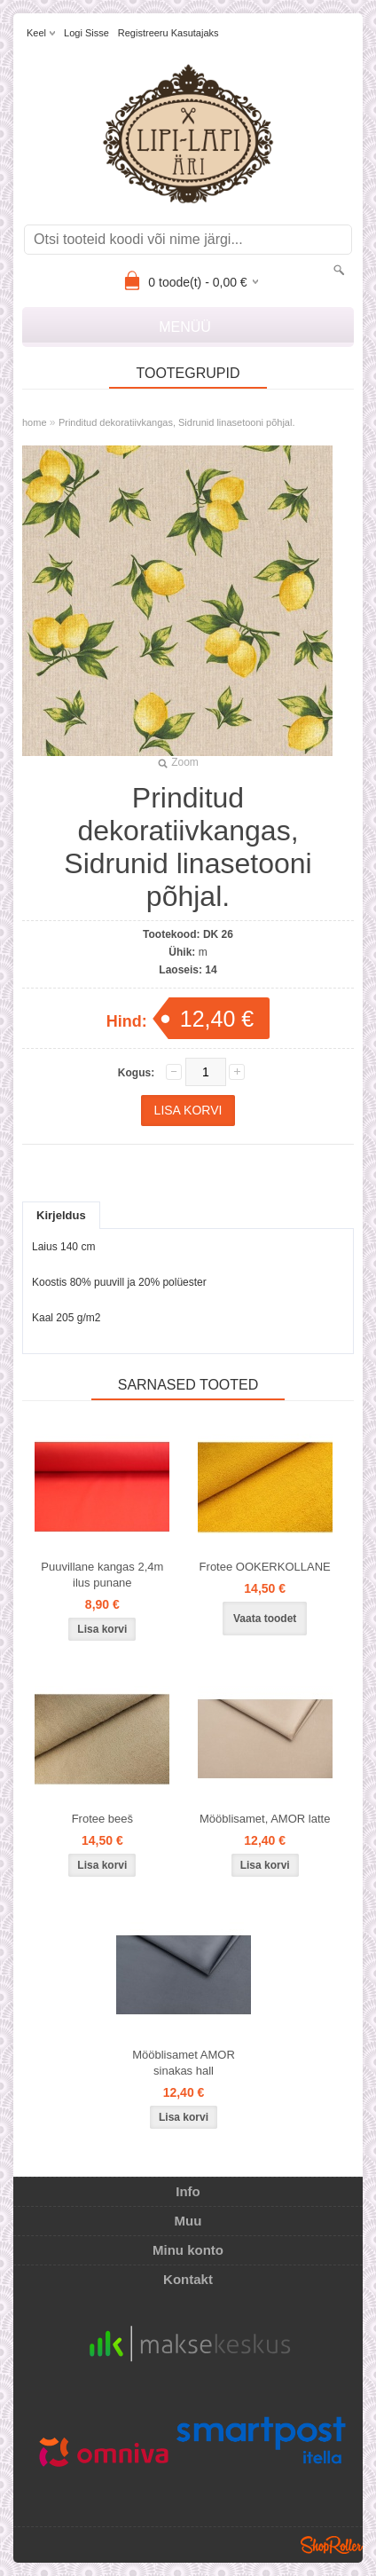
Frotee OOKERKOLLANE (265, 1566)
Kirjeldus (61, 1215)
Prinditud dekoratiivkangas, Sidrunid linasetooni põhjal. (177, 422)
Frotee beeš (102, 1818)
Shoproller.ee (332, 2545)
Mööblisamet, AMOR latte (265, 1818)
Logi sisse (86, 33)
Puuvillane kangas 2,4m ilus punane (102, 1574)
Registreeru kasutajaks (168, 33)
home (34, 422)
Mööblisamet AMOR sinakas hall (183, 2062)
